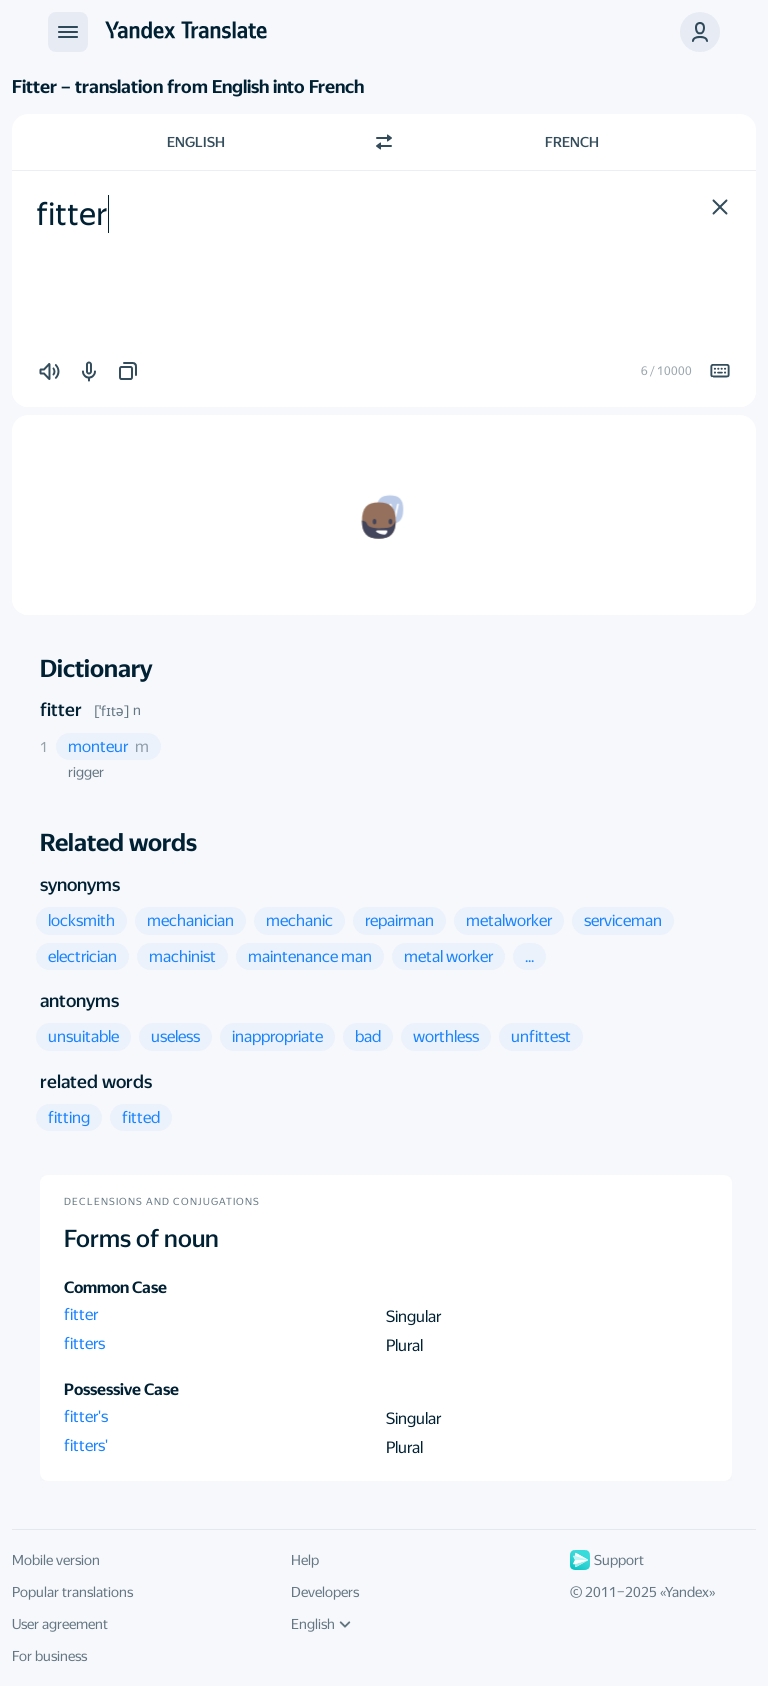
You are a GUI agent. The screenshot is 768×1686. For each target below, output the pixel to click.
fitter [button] (81, 1314)
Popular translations (72, 1592)
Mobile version (56, 1560)
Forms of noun (141, 1239)
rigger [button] (86, 772)
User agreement (60, 1624)
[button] (720, 207)
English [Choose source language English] (196, 142)
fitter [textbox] (72, 214)
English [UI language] (321, 1624)
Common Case (115, 1287)
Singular (413, 1316)
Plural (404, 1345)
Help (305, 1560)
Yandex (687, 1592)
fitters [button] (84, 1343)
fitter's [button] (86, 1416)
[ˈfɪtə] (111, 711)
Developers (325, 1592)
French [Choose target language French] (572, 142)
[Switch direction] (384, 142)
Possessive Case (121, 1389)
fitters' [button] (86, 1445)
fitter (61, 709)
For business (49, 1656)
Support (607, 1560)
